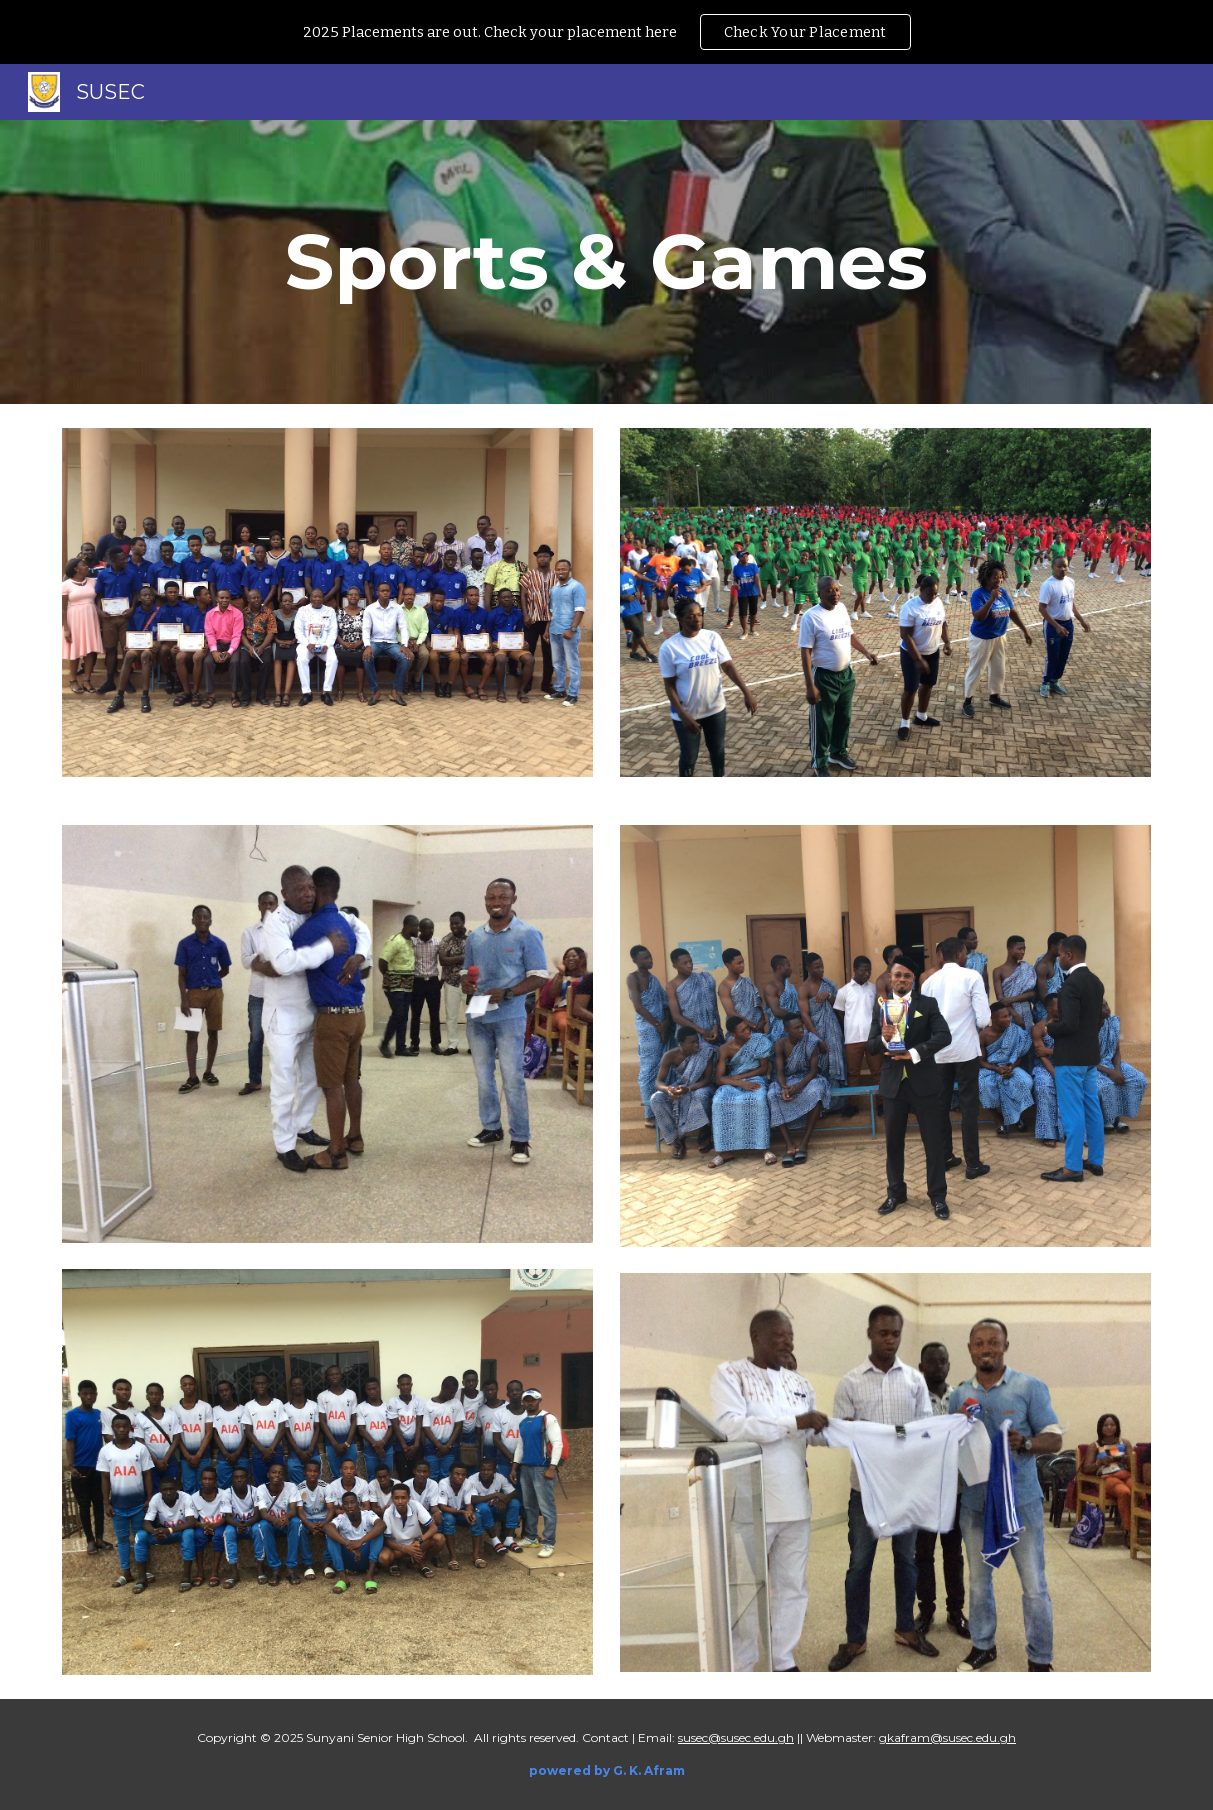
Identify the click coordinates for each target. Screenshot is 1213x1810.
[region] (606, 32)
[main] (606, 262)
